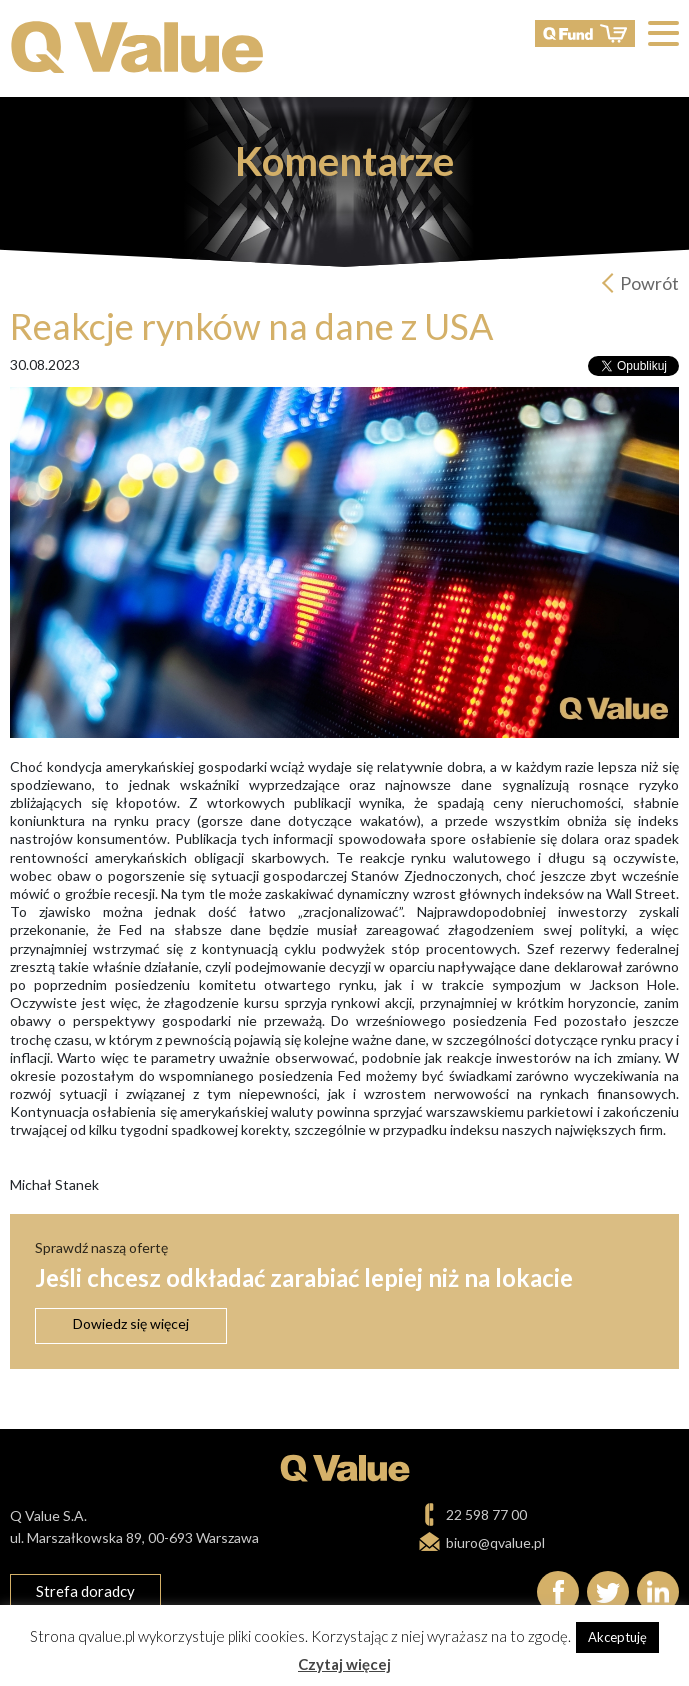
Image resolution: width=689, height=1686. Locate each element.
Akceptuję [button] (617, 1637)
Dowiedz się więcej (131, 1323)
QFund (585, 33)
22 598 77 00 (486, 1514)
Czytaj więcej (344, 1664)
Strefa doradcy (85, 1591)
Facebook (558, 1592)
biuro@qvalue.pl (495, 1542)
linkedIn (658, 1592)
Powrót (649, 283)
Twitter (608, 1592)
